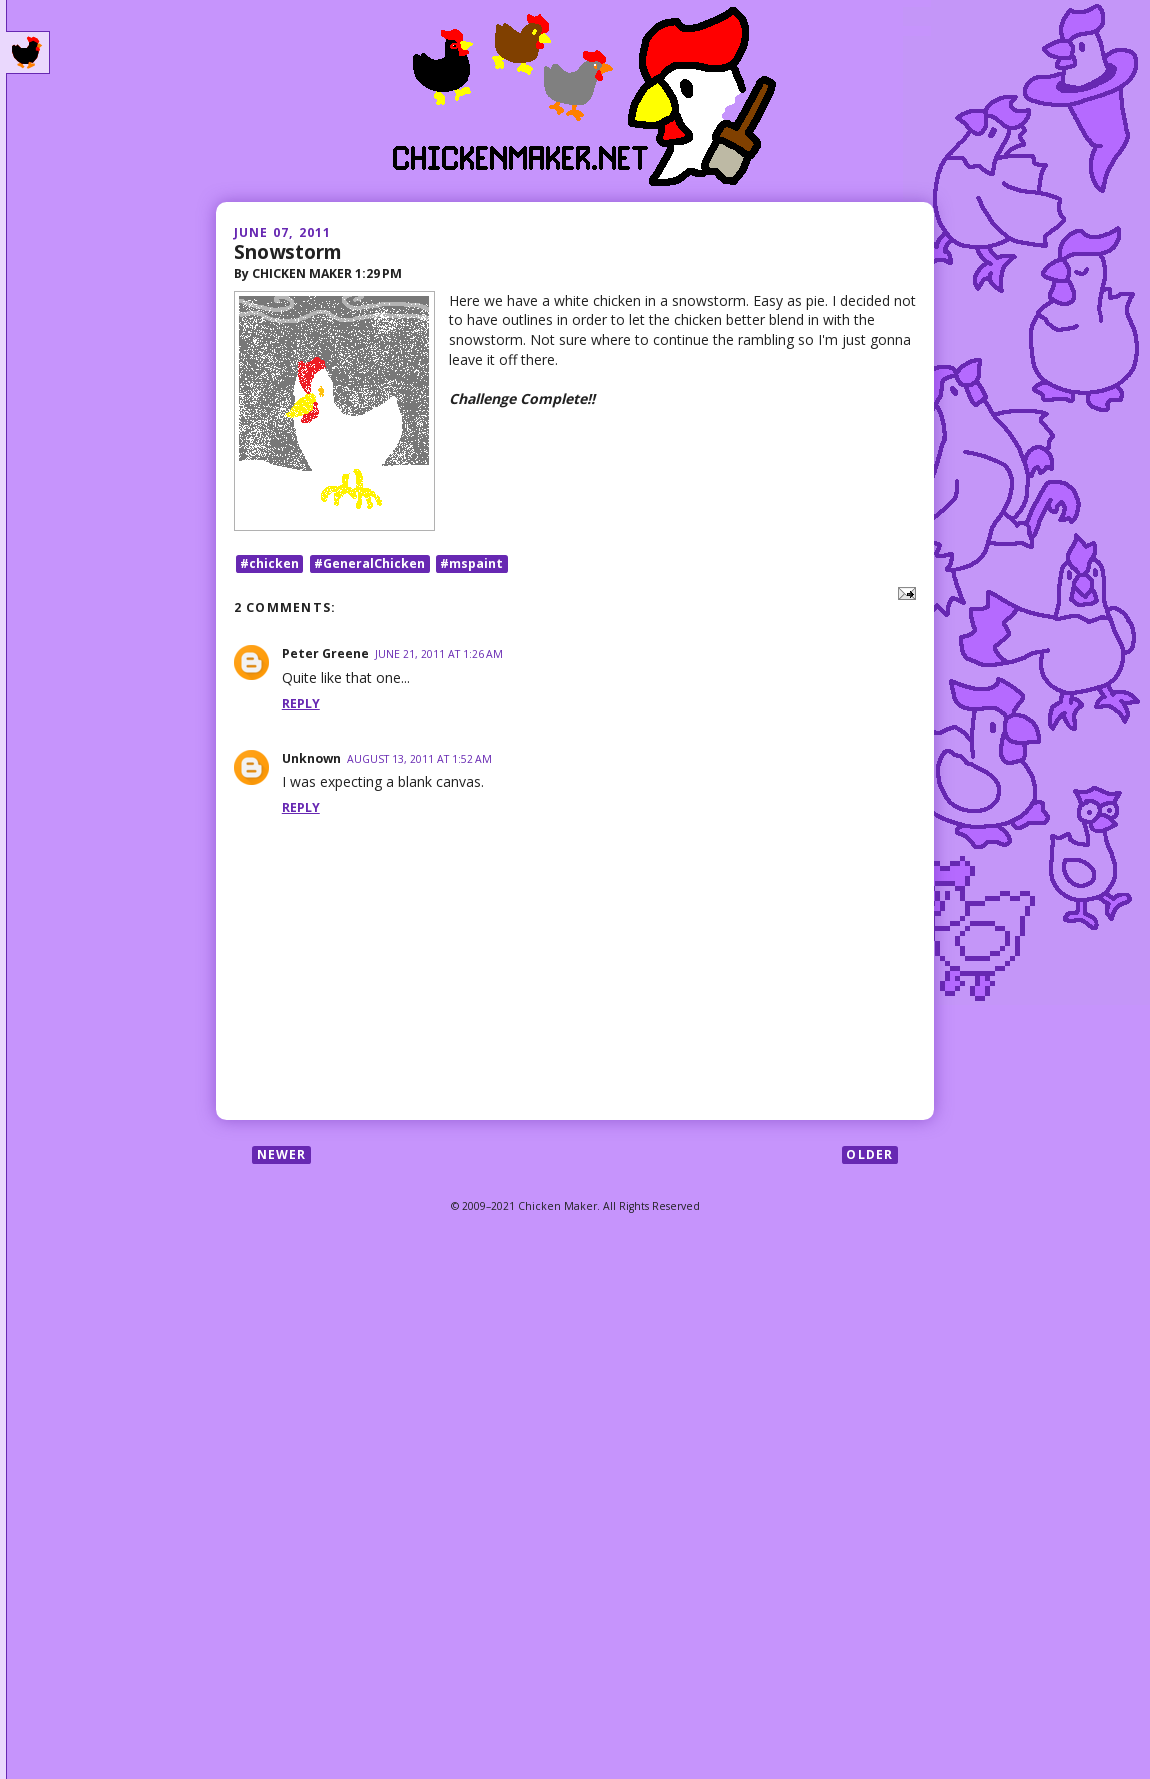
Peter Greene (325, 653)
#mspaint (471, 563)
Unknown (311, 758)
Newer (282, 1154)
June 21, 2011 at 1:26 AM (439, 654)
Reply (301, 703)
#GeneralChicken (369, 563)
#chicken (269, 563)
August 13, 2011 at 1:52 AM (419, 759)
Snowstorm (288, 251)
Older (869, 1154)
